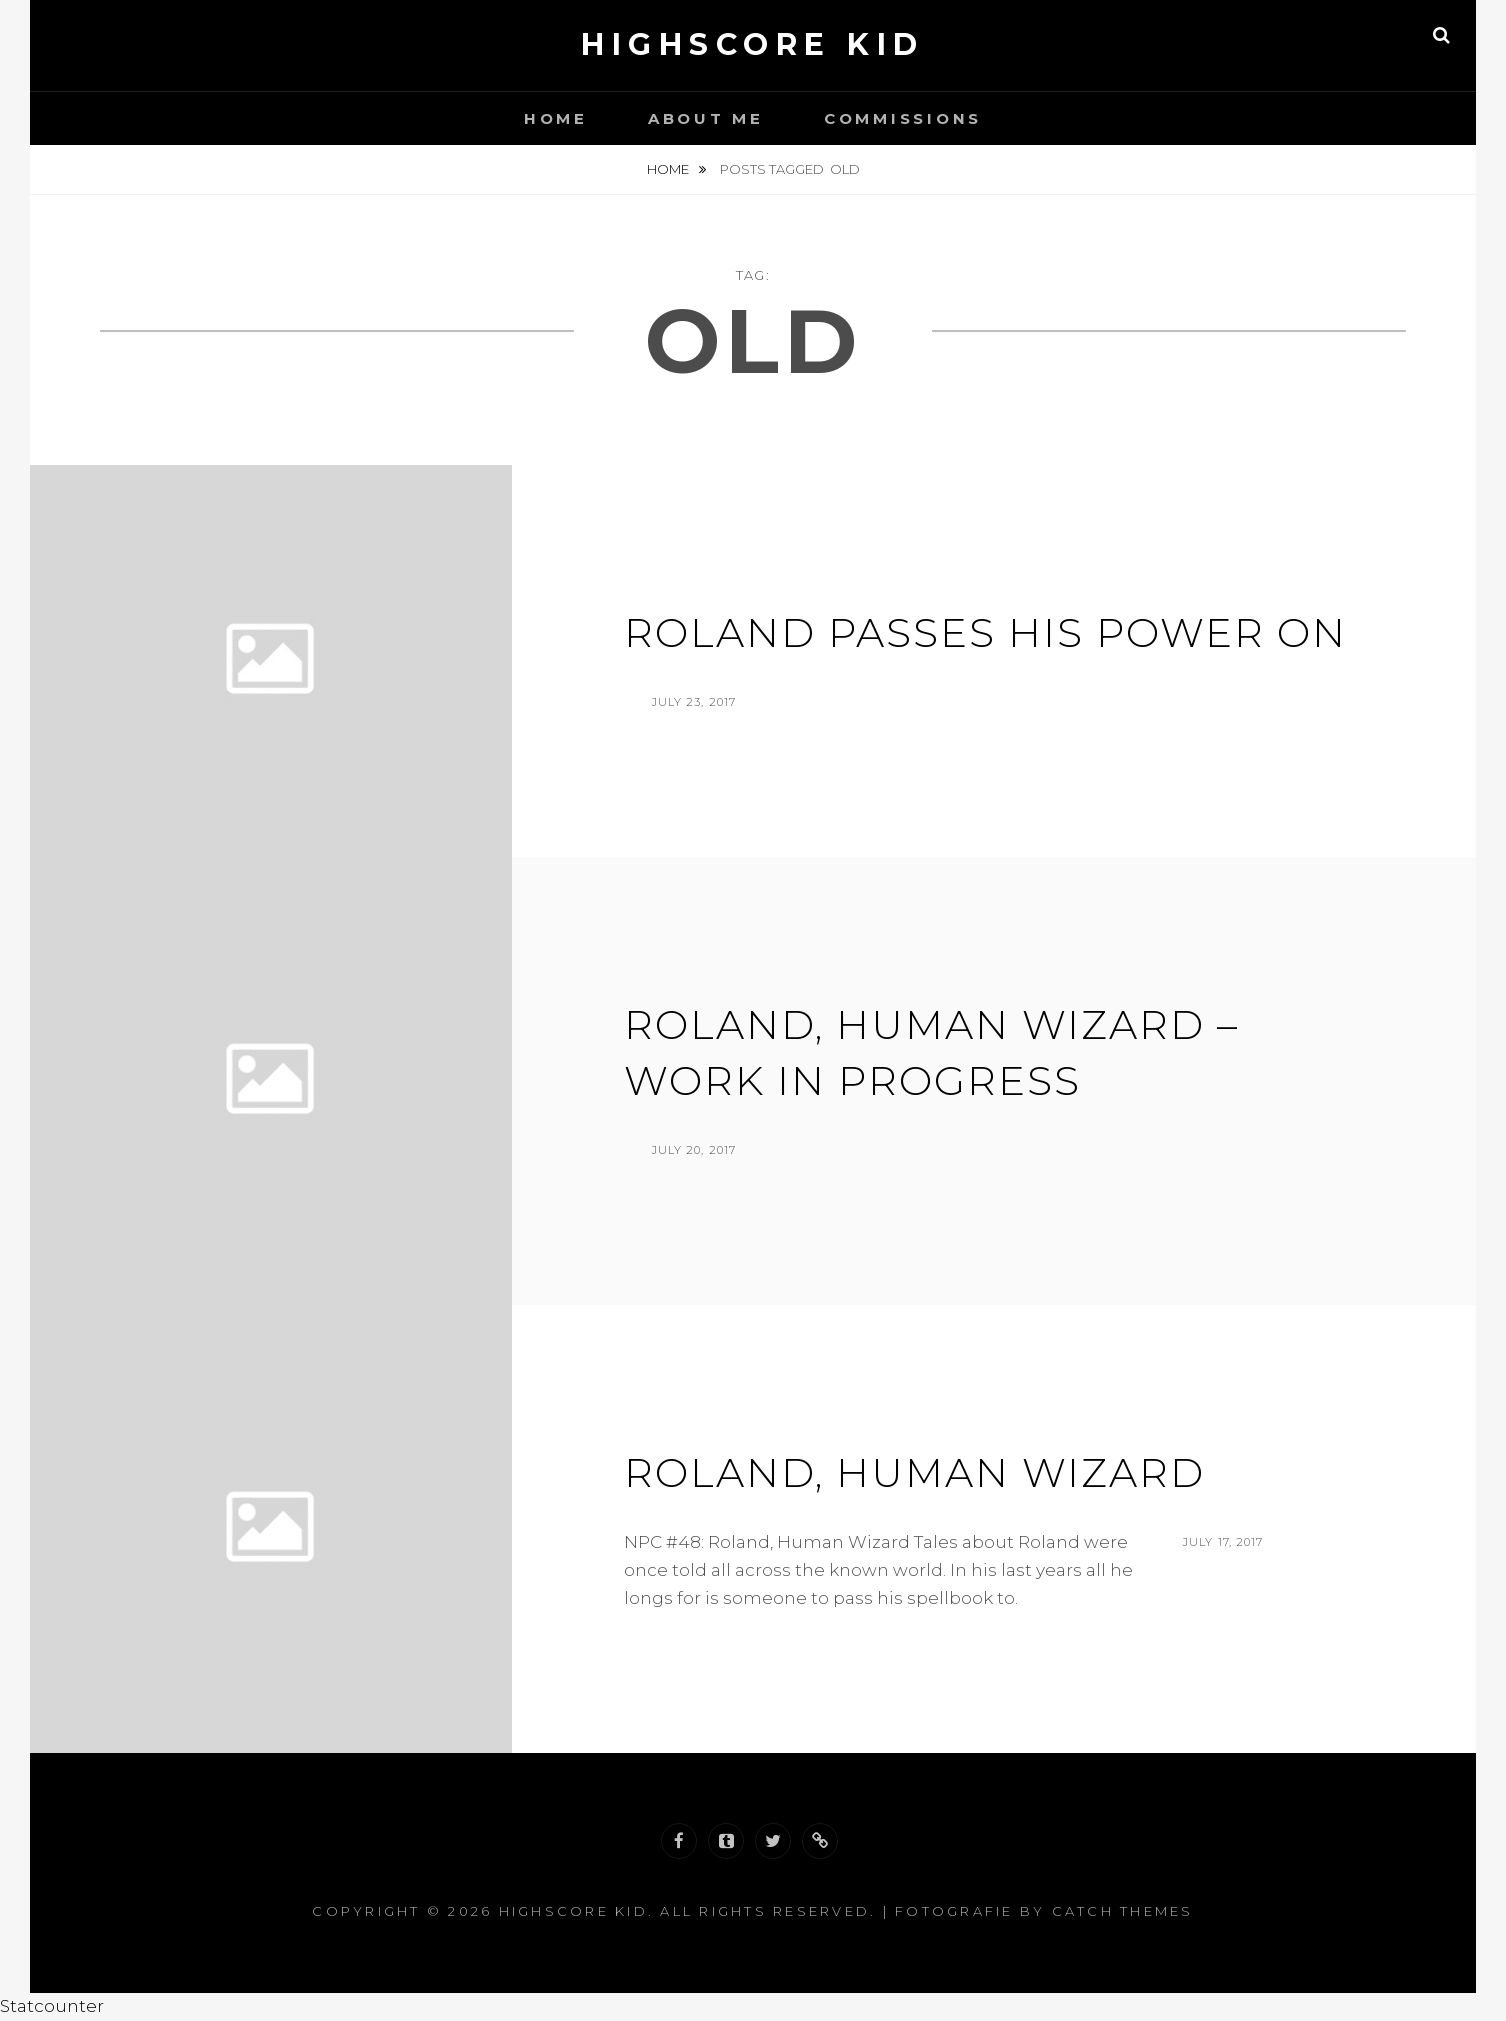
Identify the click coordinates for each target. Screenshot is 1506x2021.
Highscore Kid (753, 44)
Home (556, 118)
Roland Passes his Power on (985, 632)
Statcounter (52, 2006)
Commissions (903, 118)
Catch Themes (1123, 1911)
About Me (706, 118)
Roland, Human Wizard (914, 1472)
